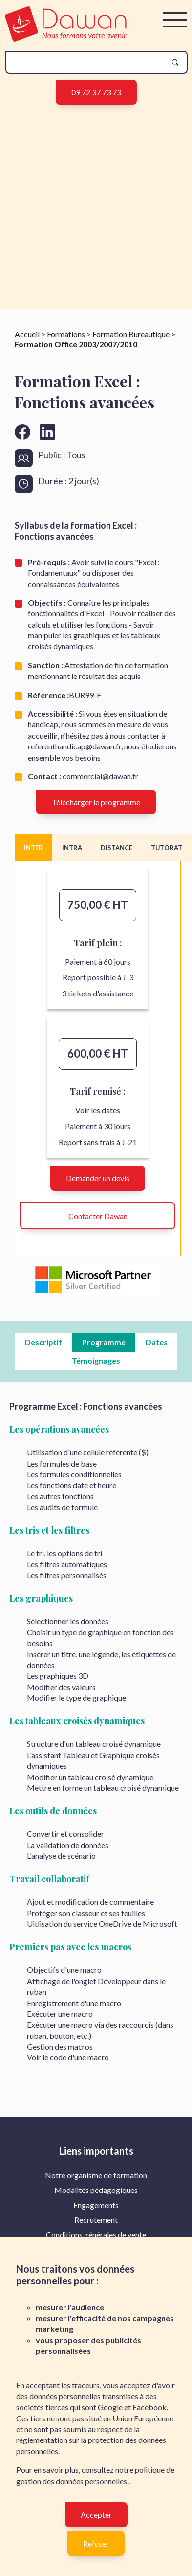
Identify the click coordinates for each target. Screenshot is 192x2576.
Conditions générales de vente (96, 2234)
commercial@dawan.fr (100, 776)
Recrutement (96, 2219)
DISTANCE (116, 848)
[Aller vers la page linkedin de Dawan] (47, 431)
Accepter (96, 2514)
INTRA (72, 848)
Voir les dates (97, 1110)
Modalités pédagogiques (96, 2189)
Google (110, 2407)
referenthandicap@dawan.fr (74, 746)
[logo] (66, 38)
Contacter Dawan (98, 1215)
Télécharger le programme (96, 802)
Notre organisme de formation (96, 2175)
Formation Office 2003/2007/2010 (76, 344)
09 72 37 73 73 (96, 92)
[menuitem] (96, 2175)
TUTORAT (166, 848)
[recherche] (88, 62)
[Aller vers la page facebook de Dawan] (22, 431)
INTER (33, 848)
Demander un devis (97, 1178)
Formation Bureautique (131, 334)
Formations (66, 334)
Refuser (96, 2543)
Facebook (149, 2407)
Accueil (27, 334)
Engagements (96, 2205)
